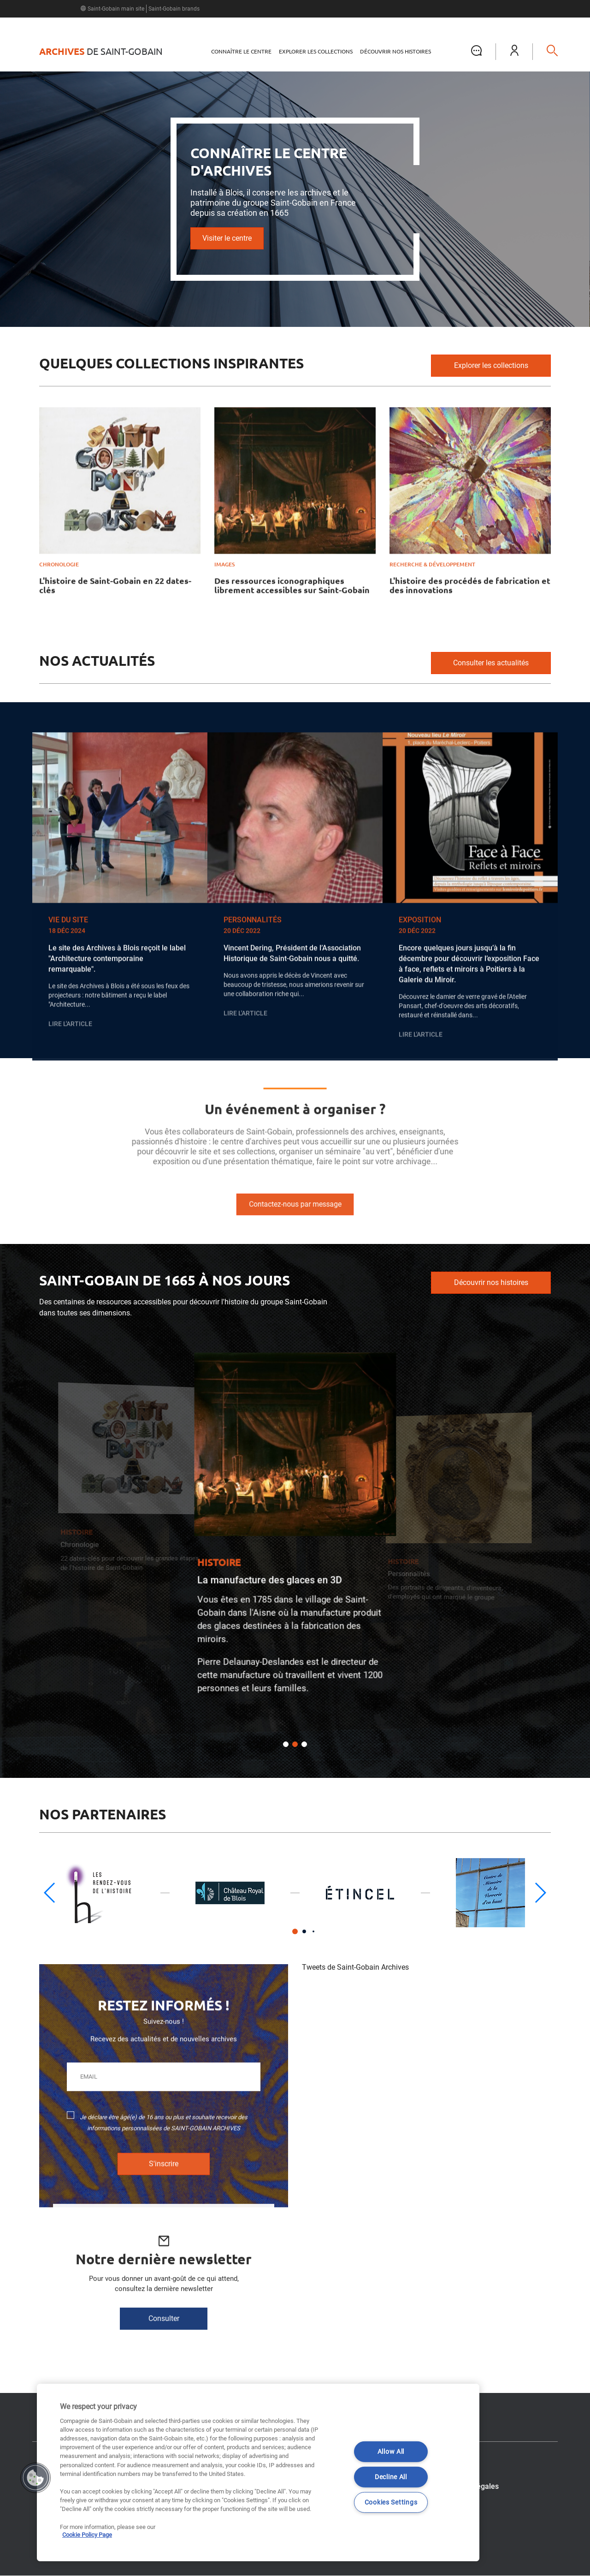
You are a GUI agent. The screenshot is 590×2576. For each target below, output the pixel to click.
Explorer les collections (316, 51)
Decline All (391, 2477)
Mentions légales (470, 2486)
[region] (258, 2472)
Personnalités (409, 1574)
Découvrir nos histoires (395, 51)
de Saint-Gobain (101, 51)
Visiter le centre (227, 238)
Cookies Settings (391, 2502)
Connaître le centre (241, 51)
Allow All (391, 2452)
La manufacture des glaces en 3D (269, 1580)
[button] (514, 51)
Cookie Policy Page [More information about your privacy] (87, 2534)
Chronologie (79, 1544)
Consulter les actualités (491, 662)
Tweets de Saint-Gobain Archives (355, 1967)
